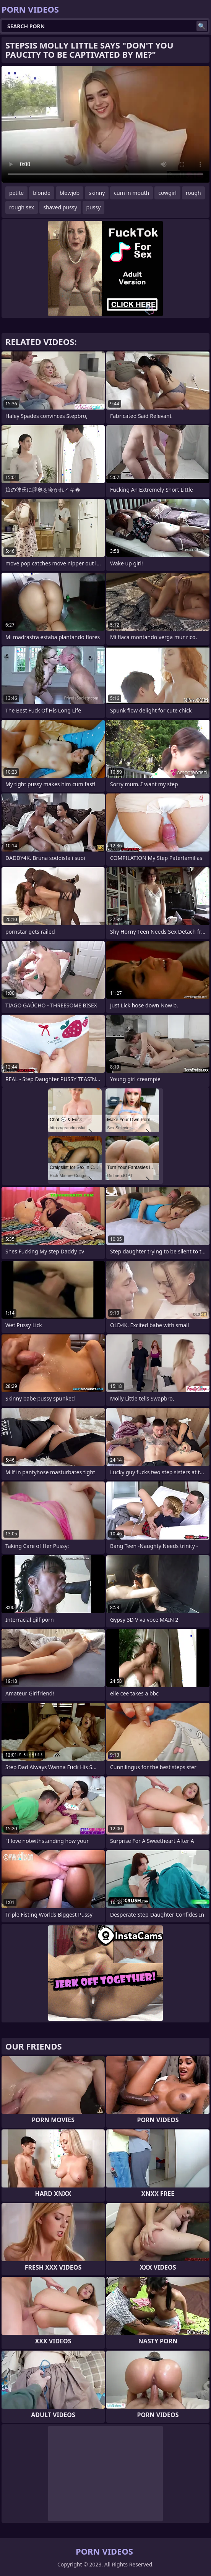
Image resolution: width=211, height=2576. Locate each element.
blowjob (70, 192)
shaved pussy (60, 207)
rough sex (21, 207)
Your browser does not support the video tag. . (105, 124)
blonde (41, 192)
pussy (93, 207)
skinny (97, 192)
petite (16, 192)
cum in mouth (131, 192)
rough (193, 192)
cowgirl (167, 192)
